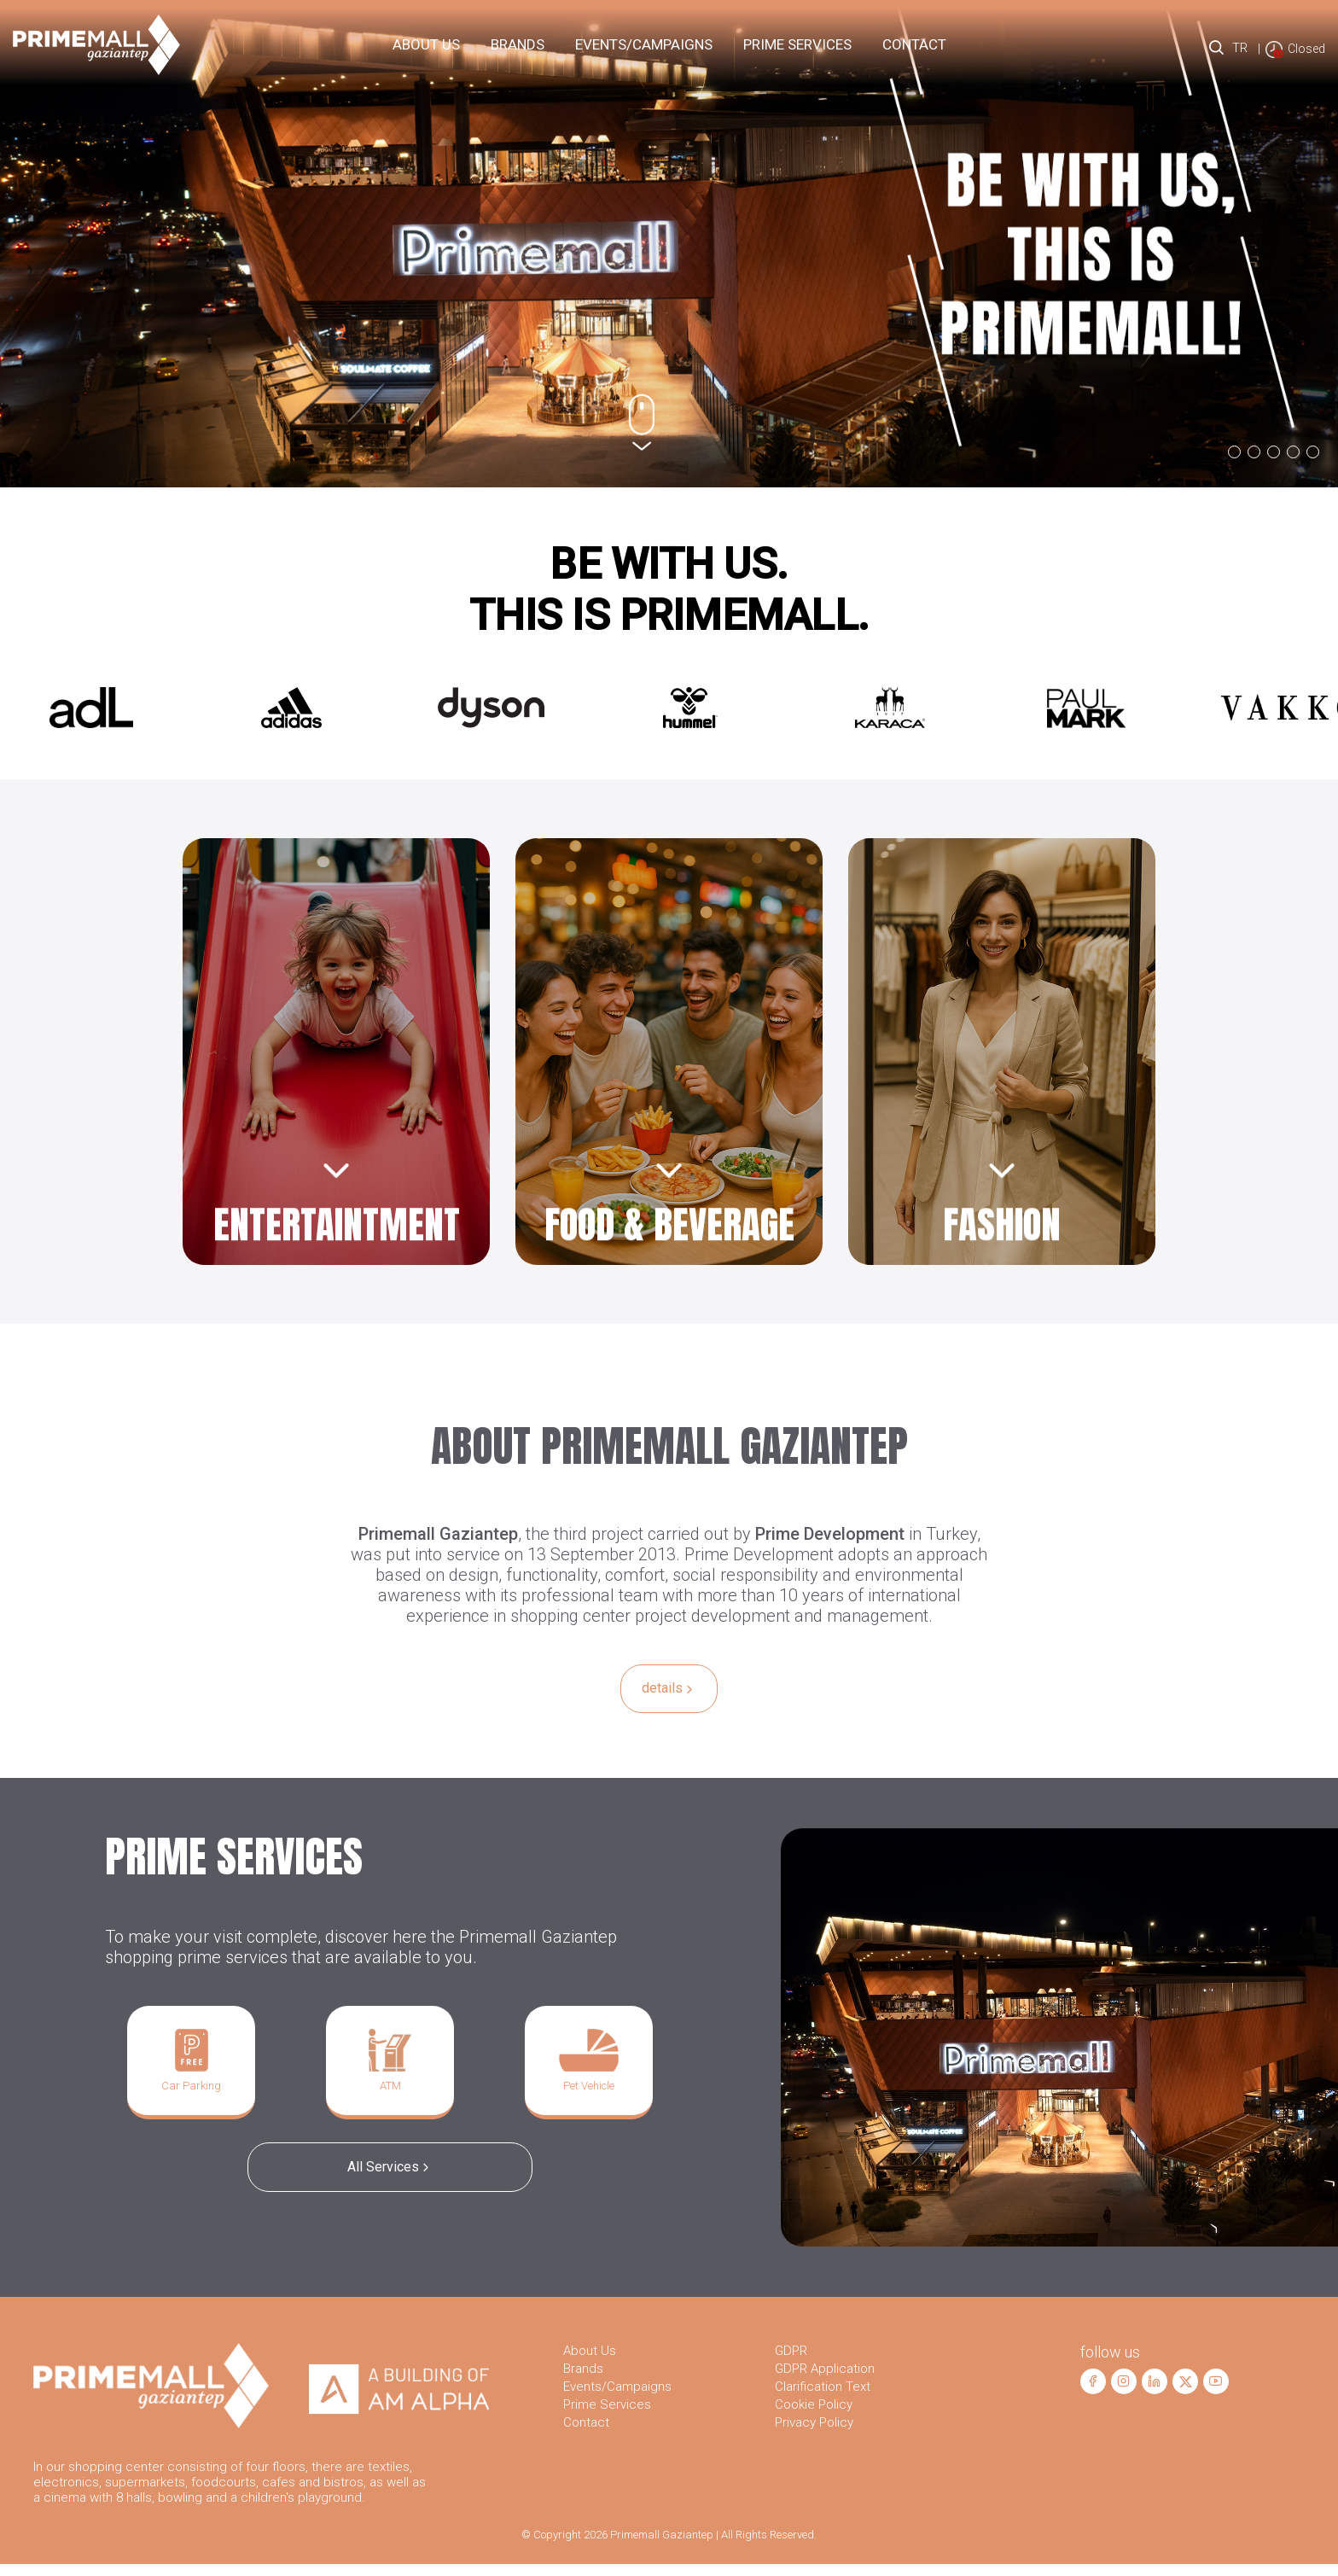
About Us (426, 44)
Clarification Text (822, 2398)
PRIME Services (797, 44)
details (669, 1690)
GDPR (791, 2362)
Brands (517, 44)
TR (1239, 48)
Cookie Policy (813, 2416)
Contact (914, 44)
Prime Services (607, 2416)
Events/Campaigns (644, 44)
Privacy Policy (814, 2434)
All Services (390, 2174)
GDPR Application (825, 2380)
